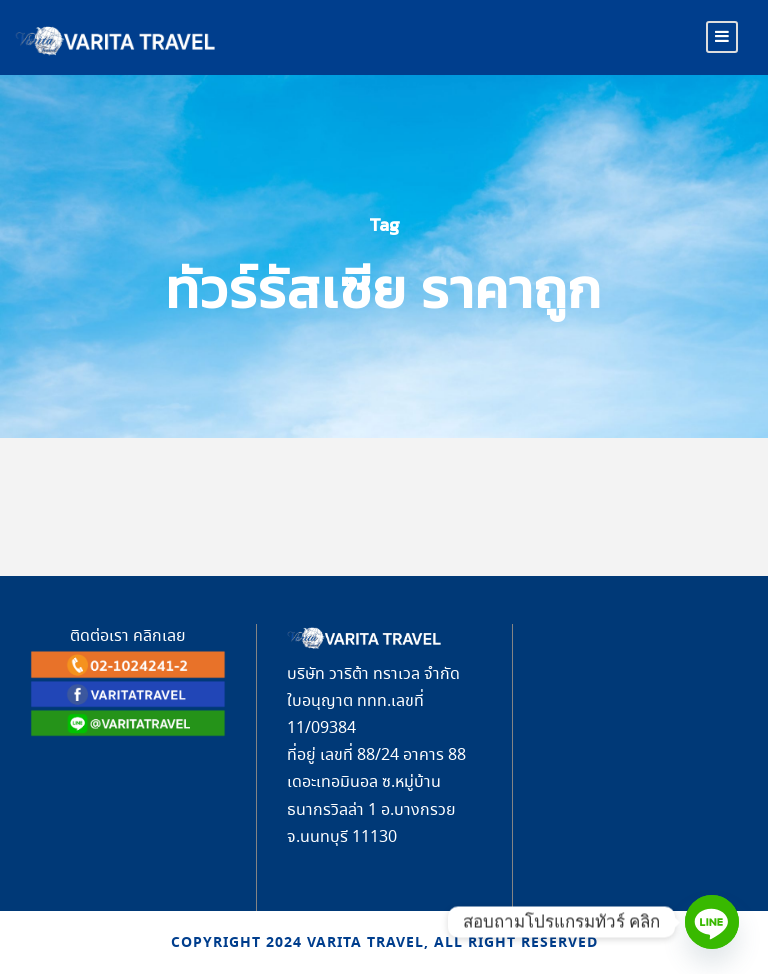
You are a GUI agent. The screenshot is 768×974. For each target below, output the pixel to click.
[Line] (712, 922)
